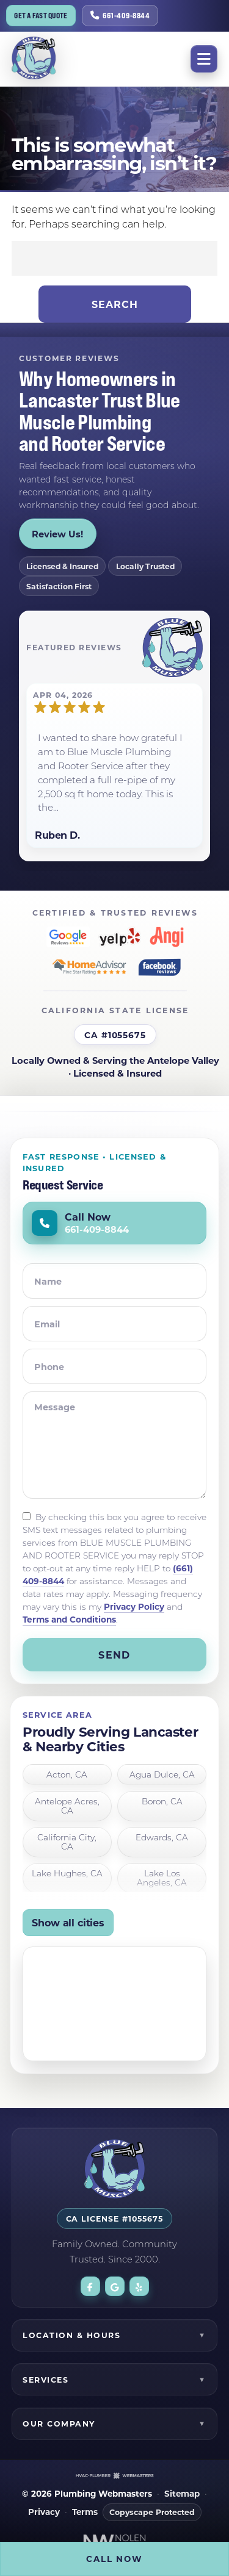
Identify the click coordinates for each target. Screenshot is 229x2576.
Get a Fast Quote (40, 15)
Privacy (44, 2512)
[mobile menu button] (204, 59)
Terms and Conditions (69, 1619)
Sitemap (182, 2494)
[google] (115, 2286)
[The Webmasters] (115, 2475)
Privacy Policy (134, 1606)
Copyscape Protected (152, 2512)
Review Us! (57, 534)
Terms (85, 2512)
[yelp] (139, 2286)
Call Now (114, 2558)
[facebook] (90, 2286)
